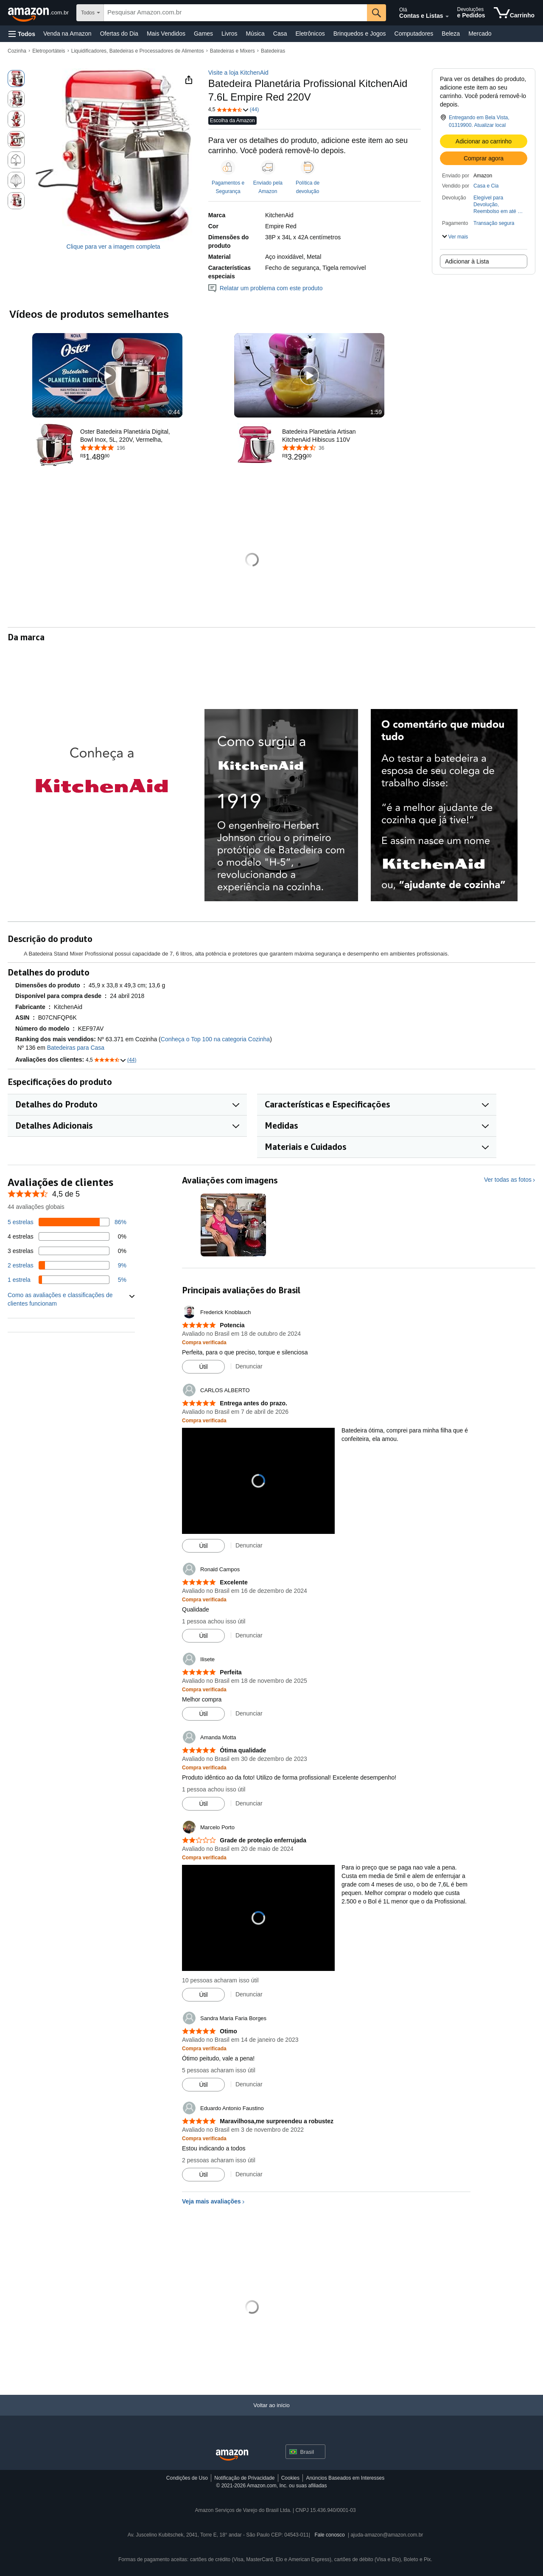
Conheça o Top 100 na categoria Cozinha (215, 1039)
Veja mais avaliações (211, 2201)
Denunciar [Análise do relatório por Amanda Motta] (249, 1803)
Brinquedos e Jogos (359, 33)
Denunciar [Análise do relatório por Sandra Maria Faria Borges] (249, 2084)
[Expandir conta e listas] (447, 16)
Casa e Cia (485, 186)
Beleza (451, 33)
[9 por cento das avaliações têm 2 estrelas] (67, 1265)
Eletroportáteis (48, 51)
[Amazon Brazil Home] (232, 2455)
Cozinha (17, 51)
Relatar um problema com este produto (265, 288)
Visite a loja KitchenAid (238, 72)
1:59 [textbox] (376, 412)
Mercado (479, 33)
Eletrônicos (310, 33)
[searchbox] (235, 13)
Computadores (414, 33)
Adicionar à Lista (467, 261)
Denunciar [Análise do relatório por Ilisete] (249, 1713)
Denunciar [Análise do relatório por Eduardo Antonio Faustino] (249, 2174)
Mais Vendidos (166, 33)
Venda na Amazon (67, 33)
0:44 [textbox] (174, 412)
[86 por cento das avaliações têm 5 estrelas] (67, 1222)
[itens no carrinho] (514, 12)
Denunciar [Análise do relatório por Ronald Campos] (249, 1635)
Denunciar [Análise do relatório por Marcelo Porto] (249, 1994)
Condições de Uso (187, 2478)
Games (203, 33)
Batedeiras (273, 51)
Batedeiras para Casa (75, 1047)
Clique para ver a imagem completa (113, 246)
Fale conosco (329, 2535)
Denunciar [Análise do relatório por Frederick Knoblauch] (249, 1366)
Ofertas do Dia (119, 33)
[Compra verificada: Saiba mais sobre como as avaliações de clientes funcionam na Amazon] (204, 1342)
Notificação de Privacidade (244, 2478)
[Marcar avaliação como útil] (203, 1366)
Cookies (290, 2478)
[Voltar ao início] (271, 2414)
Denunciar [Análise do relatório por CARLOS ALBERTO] (249, 1545)
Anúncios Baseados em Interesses (345, 2478)
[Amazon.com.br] (39, 12)
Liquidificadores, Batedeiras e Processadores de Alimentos (137, 51)
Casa (280, 33)
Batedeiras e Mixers (232, 51)
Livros (229, 33)
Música (255, 33)
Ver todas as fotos (508, 1179)
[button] (22, 33)
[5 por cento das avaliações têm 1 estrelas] (67, 1279)
